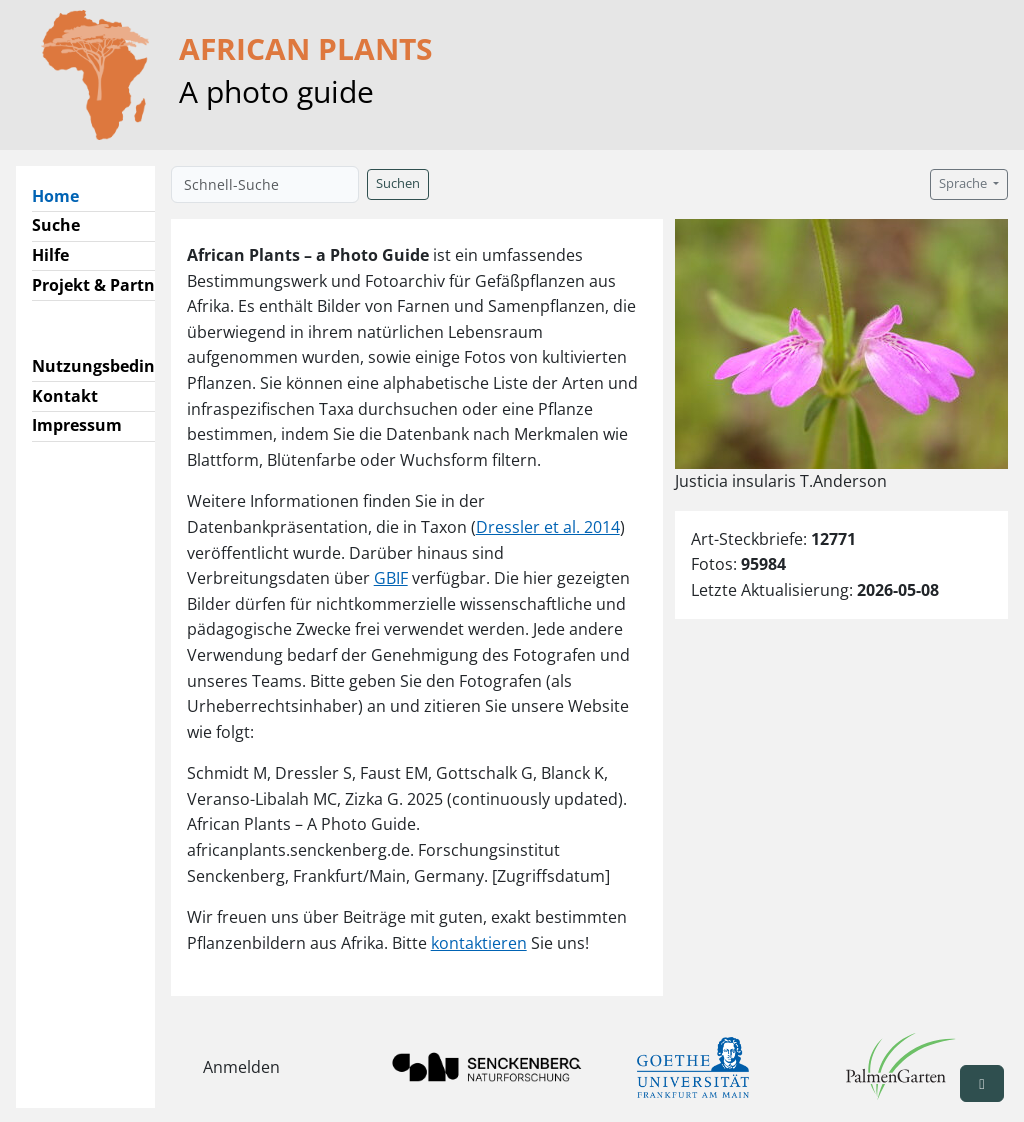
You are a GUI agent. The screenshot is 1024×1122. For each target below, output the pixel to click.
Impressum (77, 425)
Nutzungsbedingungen (123, 366)
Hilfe (50, 255)
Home (63, 195)
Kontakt (65, 396)
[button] (982, 1083)
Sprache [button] (964, 183)
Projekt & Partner (101, 285)
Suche (56, 225)
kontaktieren (479, 943)
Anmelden (241, 1067)
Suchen (398, 183)
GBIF (391, 578)
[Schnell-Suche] (265, 184)
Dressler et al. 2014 (548, 527)
